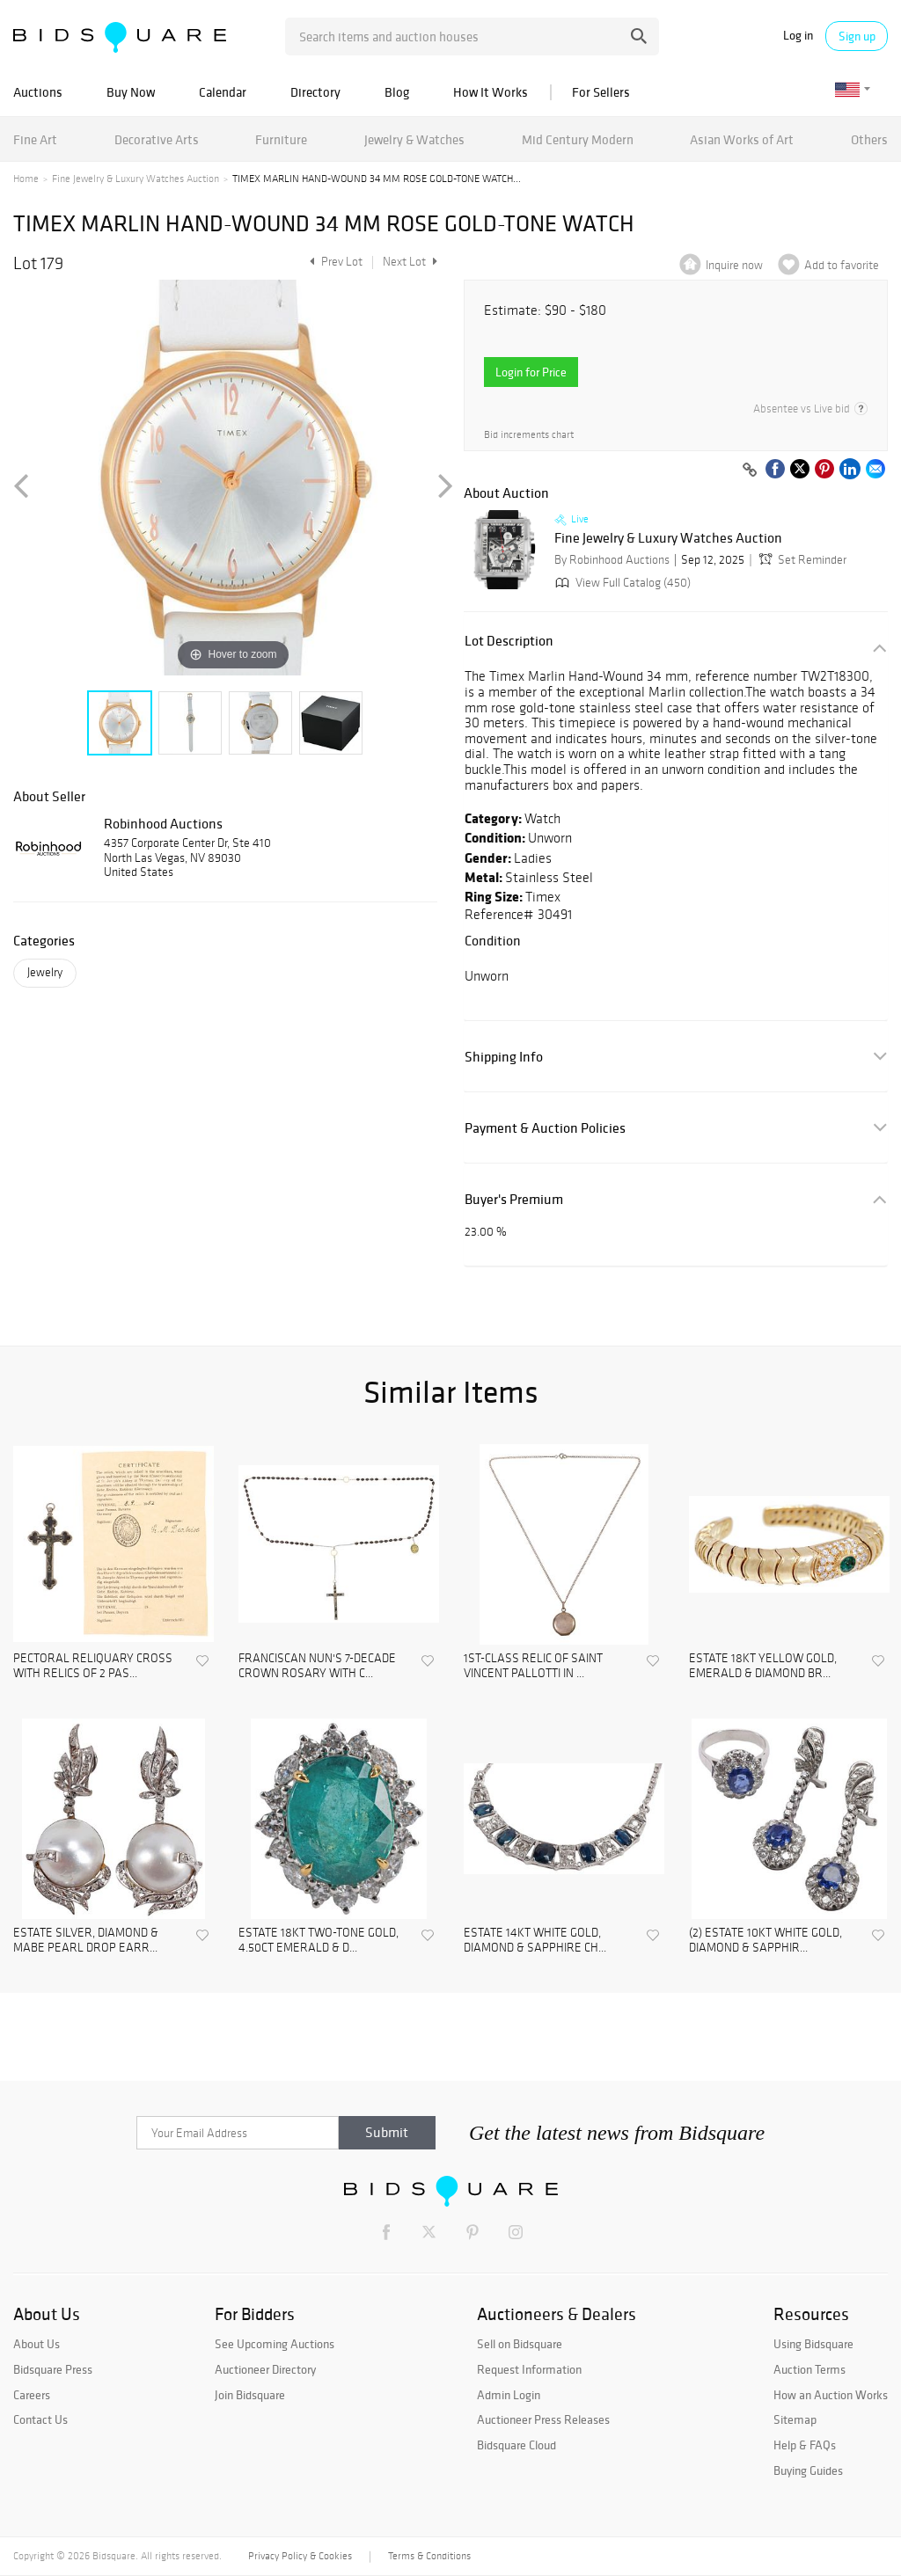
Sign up (857, 36)
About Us (36, 2344)
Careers (31, 2395)
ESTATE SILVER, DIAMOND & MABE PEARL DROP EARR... (85, 1940)
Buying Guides (808, 2470)
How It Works (490, 92)
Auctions (37, 92)
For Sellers (601, 92)
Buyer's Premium (514, 1199)
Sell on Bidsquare (519, 2344)
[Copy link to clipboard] (749, 470)
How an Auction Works (830, 2395)
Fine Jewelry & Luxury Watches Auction (135, 178)
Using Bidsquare (813, 2344)
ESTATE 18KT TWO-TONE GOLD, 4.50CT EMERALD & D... (318, 1940)
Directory (315, 92)
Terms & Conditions (429, 2556)
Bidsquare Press (52, 2369)
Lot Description (509, 640)
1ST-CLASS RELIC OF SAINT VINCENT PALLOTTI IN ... (533, 1666)
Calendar (222, 92)
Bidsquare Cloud (516, 2445)
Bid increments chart (529, 435)
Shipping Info (504, 1056)
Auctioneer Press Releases (543, 2419)
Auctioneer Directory (265, 2369)
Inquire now (734, 265)
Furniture (281, 139)
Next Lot (410, 261)
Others (869, 139)
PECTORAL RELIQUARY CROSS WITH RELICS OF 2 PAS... (92, 1666)
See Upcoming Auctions (274, 2344)
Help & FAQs (804, 2445)
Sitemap (795, 2419)
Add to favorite (841, 265)
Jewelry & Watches (414, 139)
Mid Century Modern (578, 139)
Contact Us (40, 2419)
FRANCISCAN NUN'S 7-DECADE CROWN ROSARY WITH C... (317, 1666)
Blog (397, 92)
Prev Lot (334, 261)
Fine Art (35, 139)
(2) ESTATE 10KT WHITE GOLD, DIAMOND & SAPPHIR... (765, 1940)
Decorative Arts (156, 139)
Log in (798, 35)
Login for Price (531, 372)
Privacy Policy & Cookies (300, 2556)
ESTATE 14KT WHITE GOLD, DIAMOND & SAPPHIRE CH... (535, 1940)
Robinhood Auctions (163, 823)
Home (26, 178)
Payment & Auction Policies (545, 1128)
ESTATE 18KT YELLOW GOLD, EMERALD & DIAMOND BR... (763, 1666)
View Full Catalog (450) (621, 582)
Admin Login (508, 2395)
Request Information (529, 2369)
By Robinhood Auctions (612, 559)
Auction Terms (809, 2369)
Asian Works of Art (742, 139)
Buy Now (130, 92)
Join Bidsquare (250, 2395)
